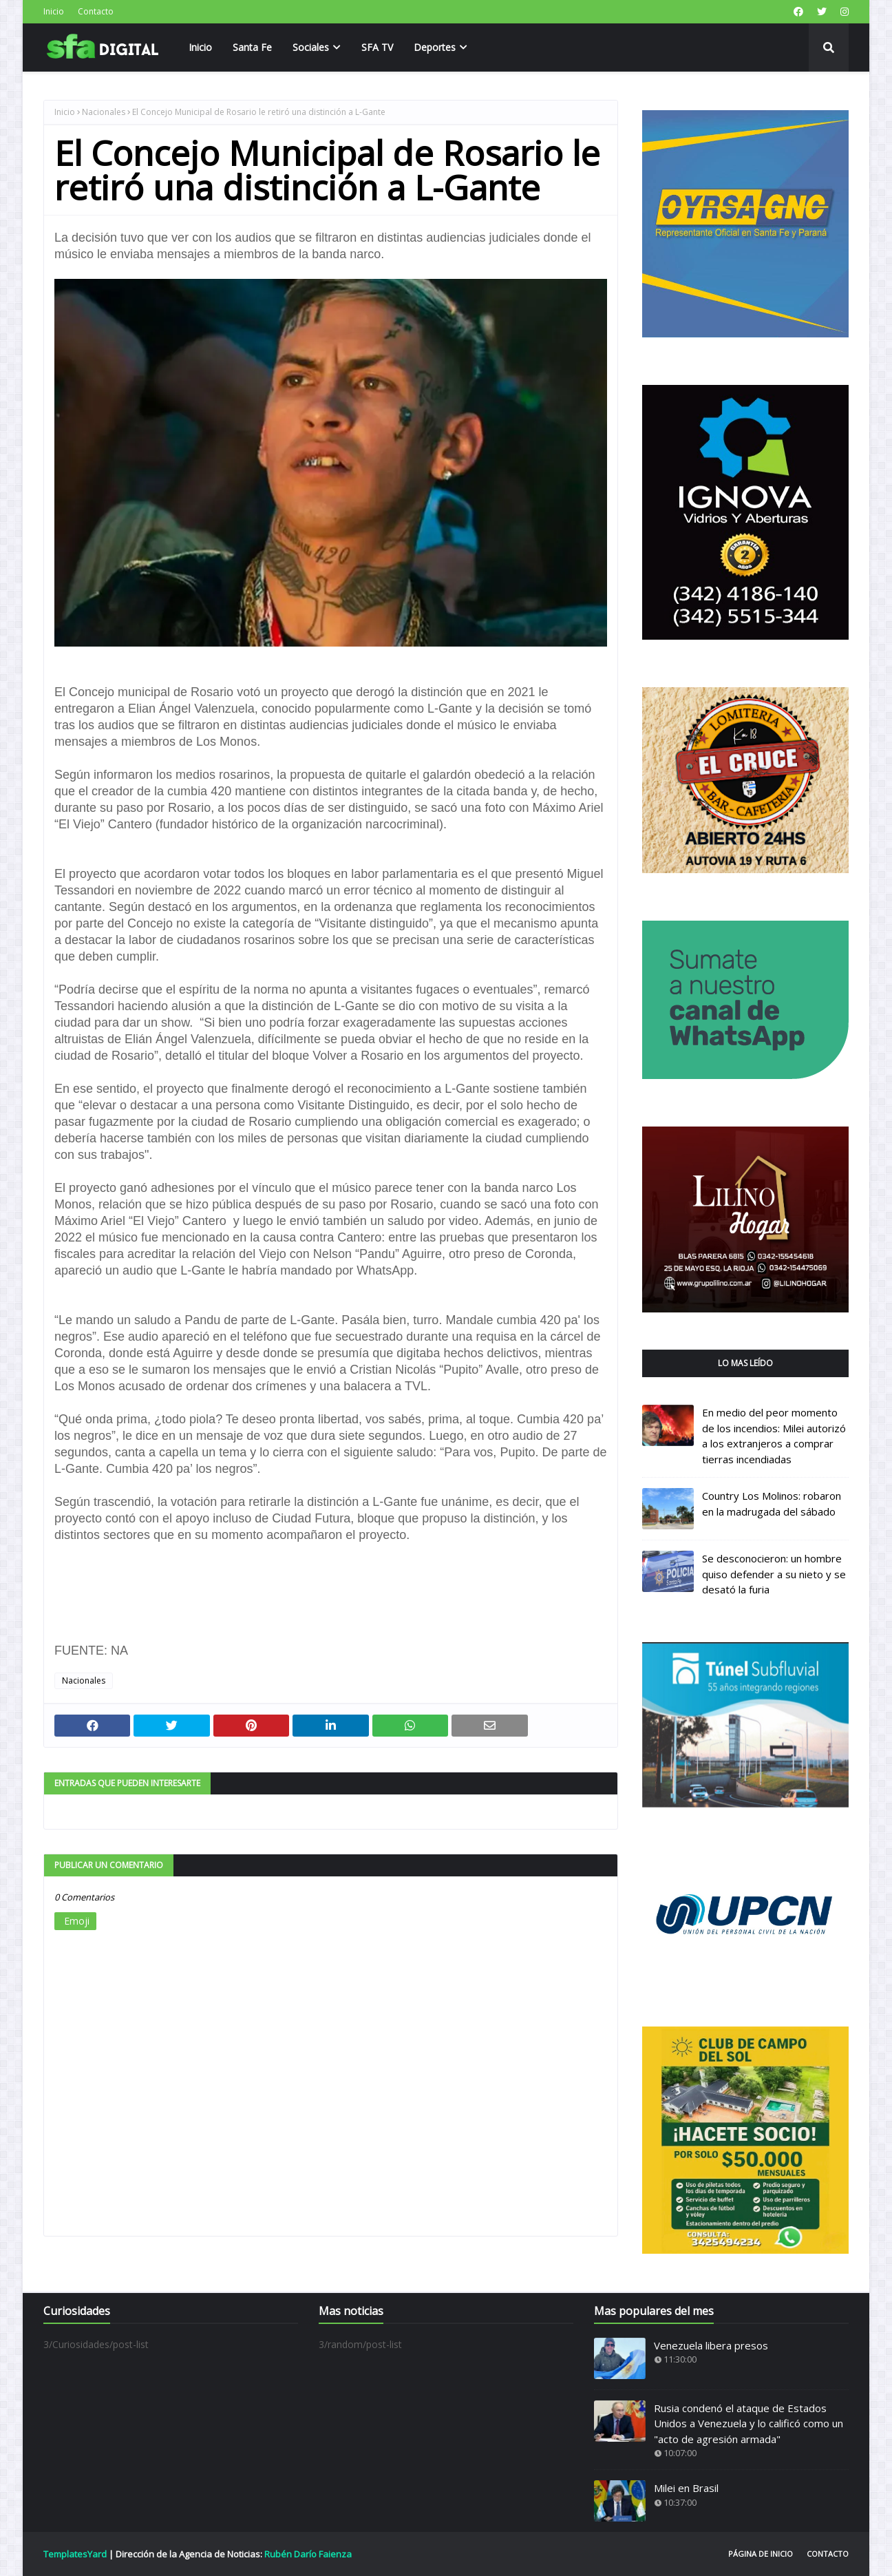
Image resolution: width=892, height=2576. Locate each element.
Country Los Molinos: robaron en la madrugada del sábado (771, 1503)
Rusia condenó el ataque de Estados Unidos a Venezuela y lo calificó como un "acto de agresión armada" (748, 2423)
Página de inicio (760, 2553)
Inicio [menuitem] (200, 47)
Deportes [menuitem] (435, 47)
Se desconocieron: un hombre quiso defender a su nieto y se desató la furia (774, 1573)
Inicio (53, 11)
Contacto (96, 11)
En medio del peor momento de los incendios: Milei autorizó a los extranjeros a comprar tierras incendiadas (774, 1435)
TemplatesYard (75, 2554)
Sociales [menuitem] (311, 47)
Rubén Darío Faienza (308, 2554)
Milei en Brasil (686, 2488)
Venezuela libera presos (711, 2345)
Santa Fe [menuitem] (252, 47)
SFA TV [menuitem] (377, 47)
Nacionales (103, 112)
